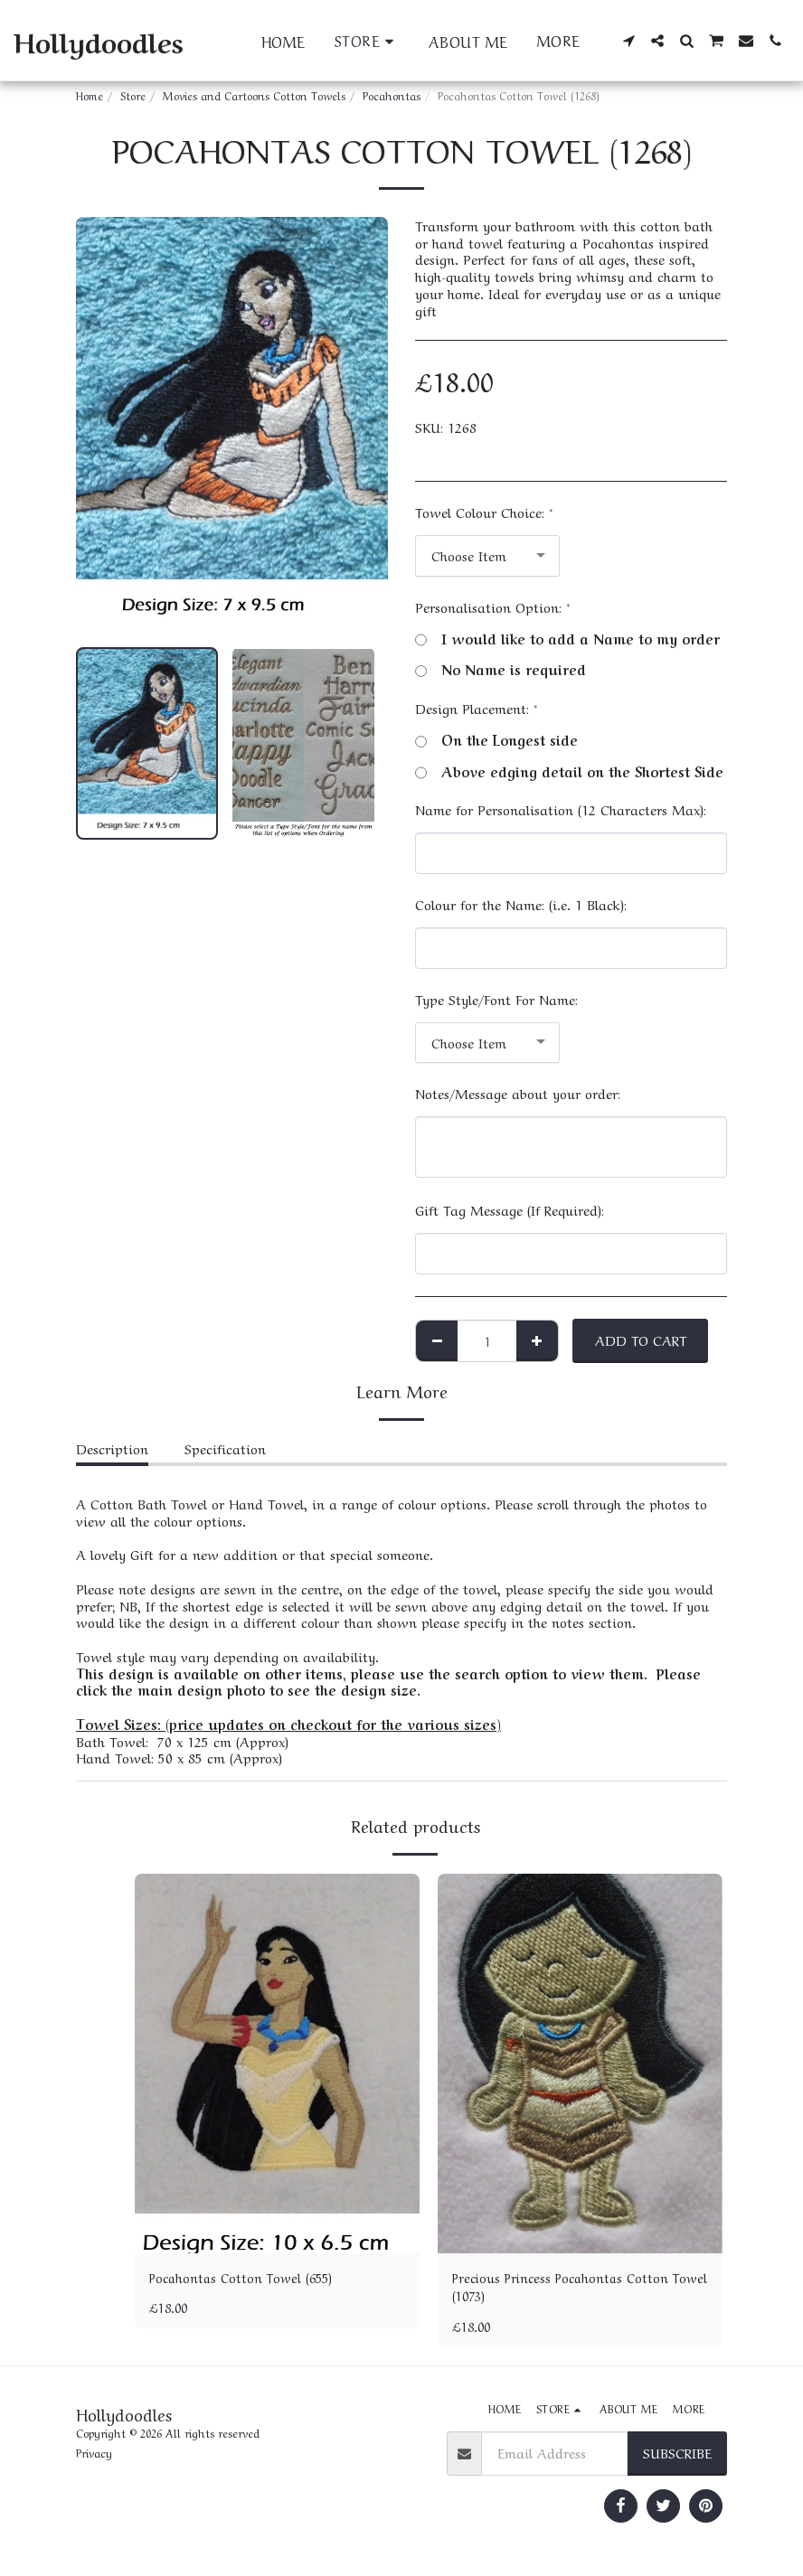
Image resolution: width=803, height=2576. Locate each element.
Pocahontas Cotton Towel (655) (245, 2278)
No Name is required (500, 669)
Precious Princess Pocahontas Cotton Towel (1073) (566, 2288)
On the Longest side (496, 739)
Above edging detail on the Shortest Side (569, 771)
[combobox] (487, 556)
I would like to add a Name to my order (567, 638)
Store (133, 95)
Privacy (94, 2456)
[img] (277, 2063)
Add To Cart (640, 1339)
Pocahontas (391, 95)
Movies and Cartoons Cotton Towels (254, 95)
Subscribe (677, 2456)
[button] (628, 40)
